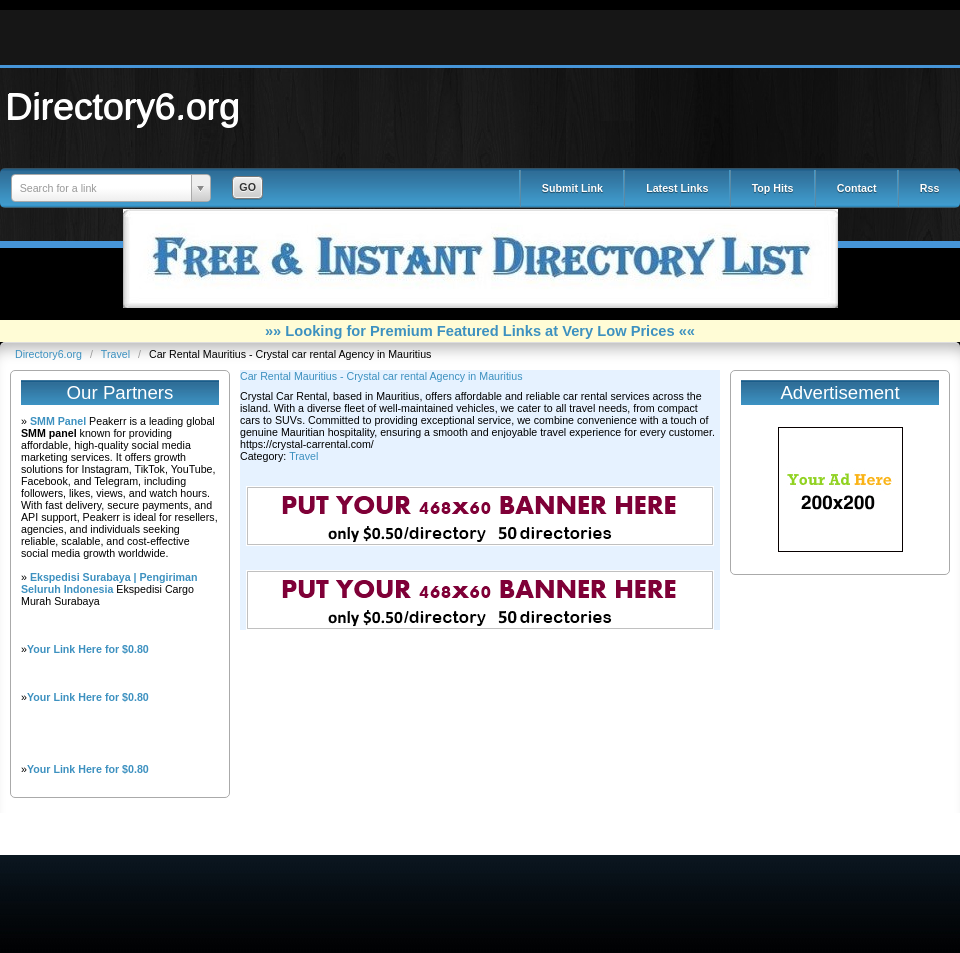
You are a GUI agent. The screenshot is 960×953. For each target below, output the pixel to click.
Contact (857, 188)
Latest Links (677, 188)
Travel (117, 354)
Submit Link (572, 188)
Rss (930, 188)
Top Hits (773, 188)
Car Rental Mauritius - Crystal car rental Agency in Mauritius (381, 376)
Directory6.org (123, 106)
